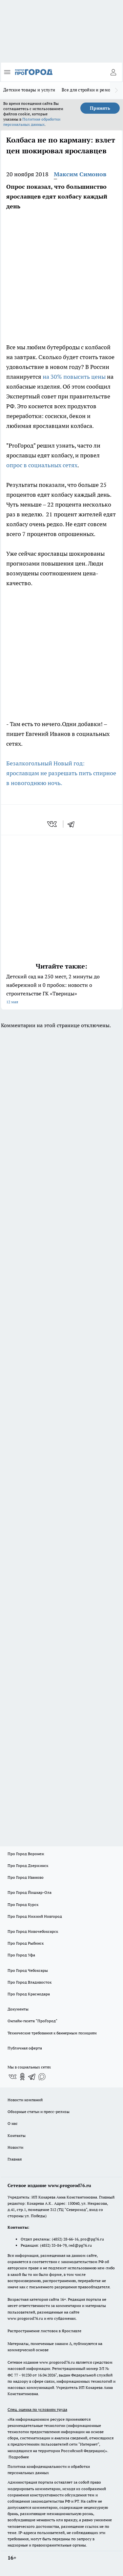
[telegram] (73, 824)
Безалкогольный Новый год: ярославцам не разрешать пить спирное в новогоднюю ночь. (61, 773)
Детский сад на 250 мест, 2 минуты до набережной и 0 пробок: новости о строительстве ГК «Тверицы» (61, 989)
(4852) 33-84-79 (53, 2245)
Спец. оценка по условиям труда (37, 2409)
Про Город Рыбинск (26, 1943)
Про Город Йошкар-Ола (29, 1892)
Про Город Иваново (26, 1877)
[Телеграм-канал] (32, 2076)
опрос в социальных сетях (41, 465)
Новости (15, 2147)
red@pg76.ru (80, 2245)
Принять (100, 108)
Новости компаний (25, 2099)
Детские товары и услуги (29, 90)
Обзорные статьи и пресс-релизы (39, 2111)
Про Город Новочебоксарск (33, 1931)
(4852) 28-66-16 (65, 2239)
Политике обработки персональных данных (31, 122)
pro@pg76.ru (92, 2239)
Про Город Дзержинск (28, 1865)
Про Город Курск (23, 1904)
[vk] (52, 824)
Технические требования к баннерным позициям (52, 2032)
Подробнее (19, 2456)
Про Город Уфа (21, 1954)
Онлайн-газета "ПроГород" (32, 2020)
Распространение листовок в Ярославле (44, 2330)
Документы (18, 2009)
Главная (15, 2159)
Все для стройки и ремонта (89, 90)
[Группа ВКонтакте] (12, 2076)
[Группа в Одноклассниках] (22, 2076)
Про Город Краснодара (29, 1993)
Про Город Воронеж (26, 1853)
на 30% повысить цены (74, 376)
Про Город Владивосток (29, 1982)
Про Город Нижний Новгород (35, 1916)
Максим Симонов (80, 174)
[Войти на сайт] (113, 72)
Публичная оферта (25, 2048)
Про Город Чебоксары (28, 1970)
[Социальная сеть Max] (42, 2076)
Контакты (17, 2135)
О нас (13, 2123)
